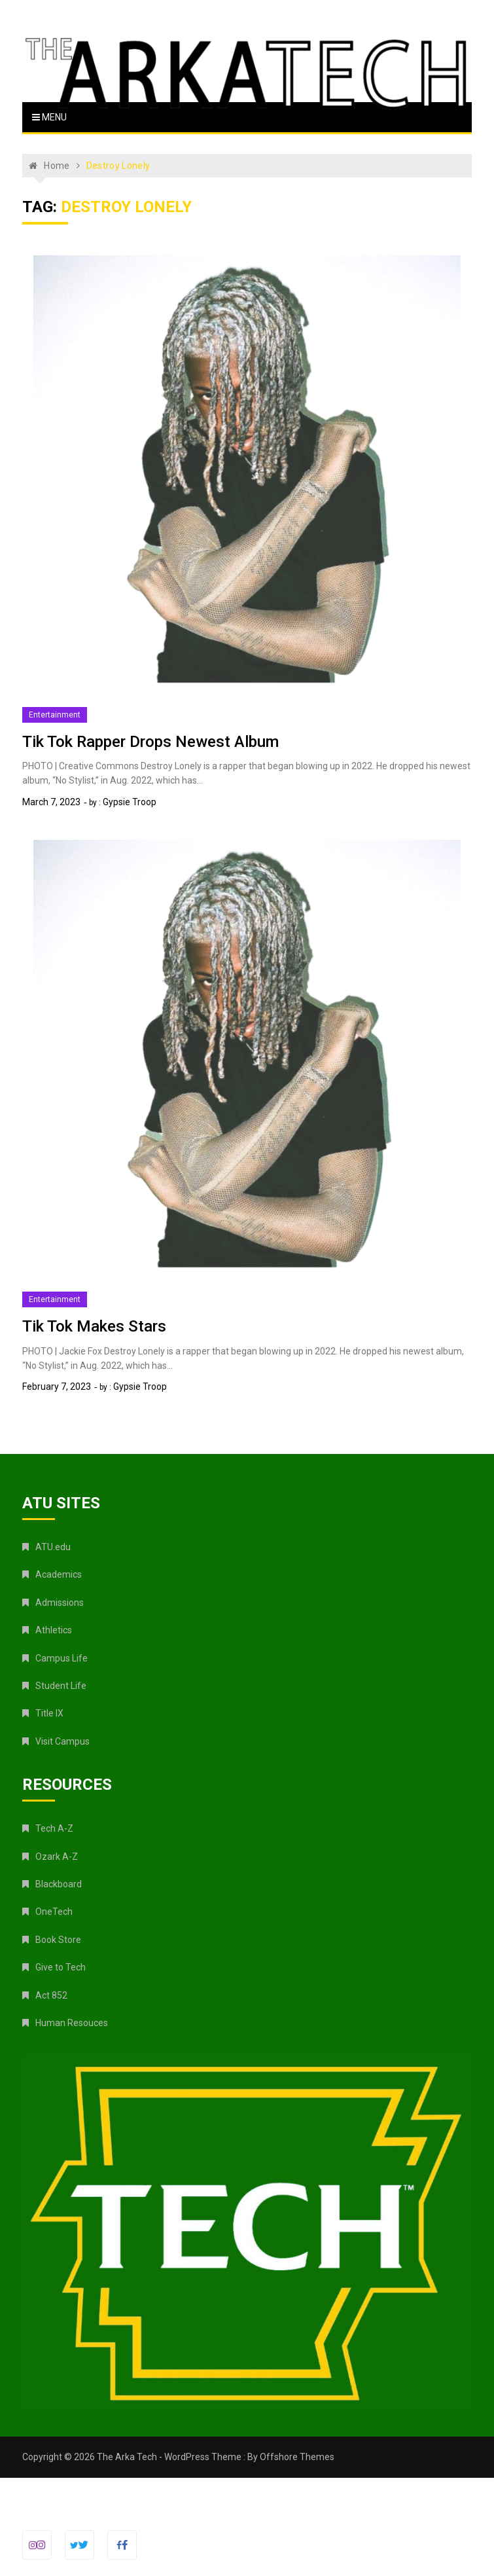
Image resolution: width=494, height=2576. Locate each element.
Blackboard (58, 1884)
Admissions (59, 1602)
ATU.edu (53, 1547)
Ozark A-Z (56, 1856)
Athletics (53, 1630)
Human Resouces (71, 2023)
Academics (58, 1574)
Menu (49, 117)
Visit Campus (62, 1741)
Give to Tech (60, 1967)
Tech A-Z (54, 1828)
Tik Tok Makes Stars (94, 1326)
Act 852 (51, 1995)
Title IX (49, 1713)
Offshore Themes (297, 2457)
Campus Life (61, 1658)
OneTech (54, 1911)
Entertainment (54, 714)
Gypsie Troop (129, 802)
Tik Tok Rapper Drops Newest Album (150, 742)
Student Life (60, 1685)
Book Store (58, 1939)
